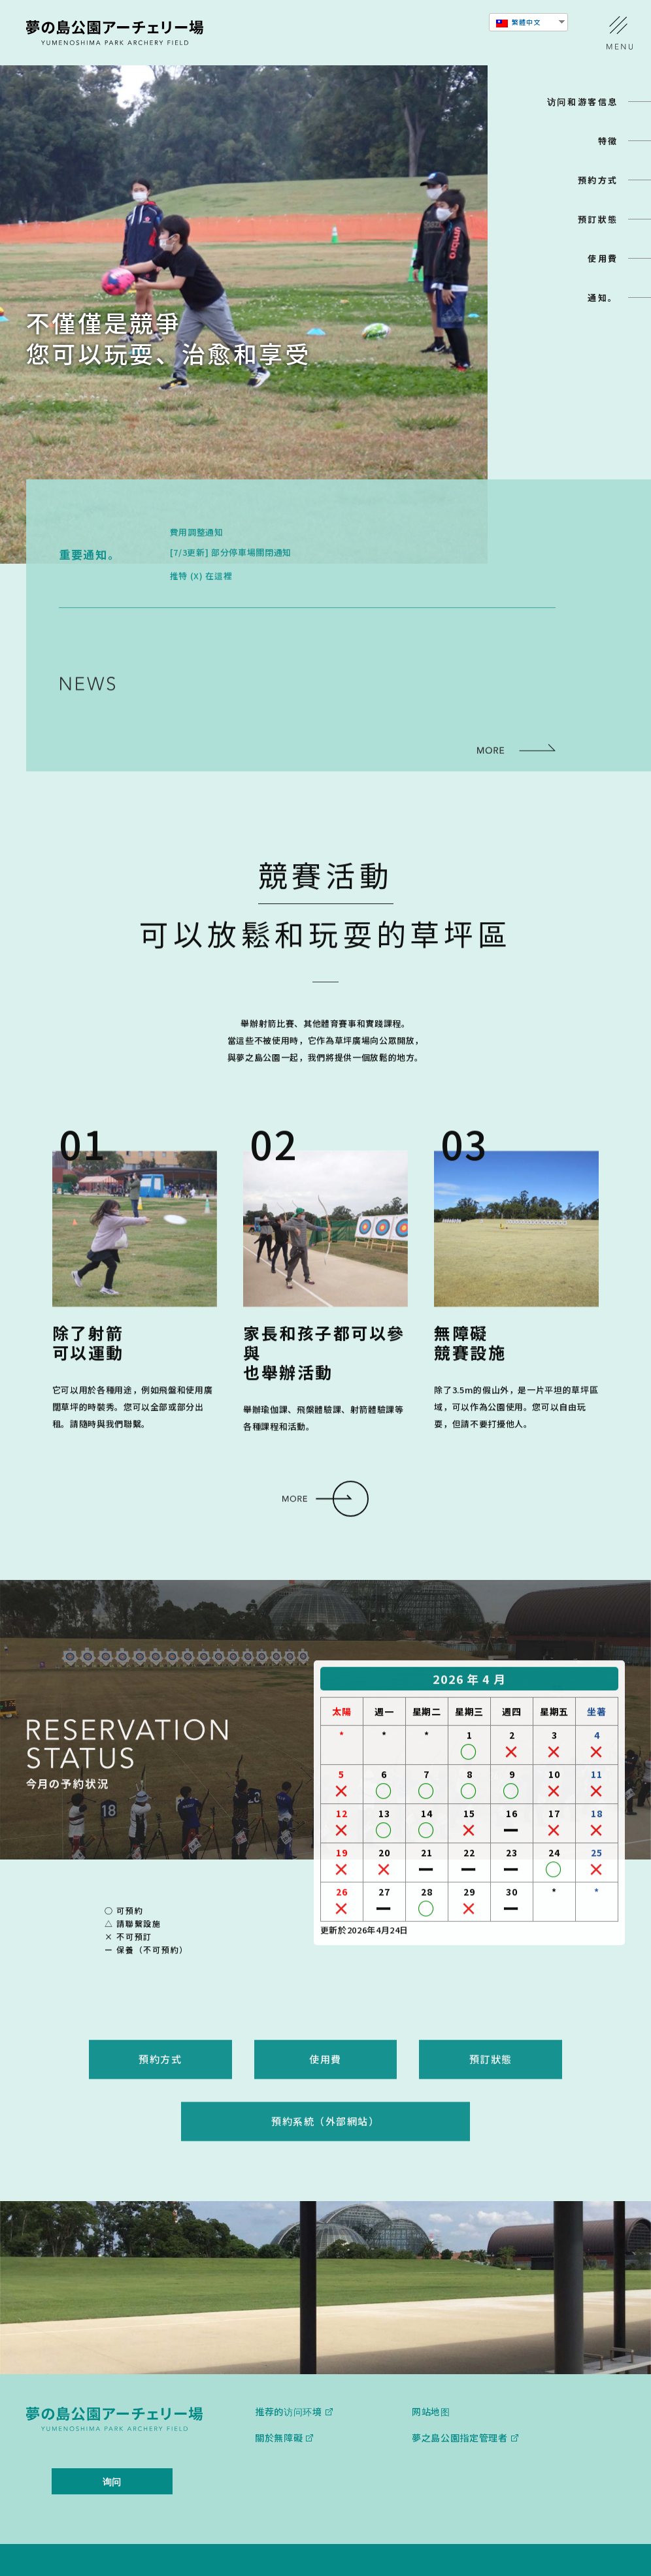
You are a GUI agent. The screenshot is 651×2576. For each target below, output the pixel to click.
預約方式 (598, 180)
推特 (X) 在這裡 (201, 605)
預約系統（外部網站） (325, 2110)
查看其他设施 (565, 2540)
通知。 (603, 297)
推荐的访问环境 (288, 2370)
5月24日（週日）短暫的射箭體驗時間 (312, 670)
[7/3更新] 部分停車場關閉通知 (231, 581)
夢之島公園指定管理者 (460, 2397)
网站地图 (431, 2370)
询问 (112, 2440)
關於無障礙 (279, 2397)
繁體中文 (518, 22)
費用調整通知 (197, 561)
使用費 (603, 258)
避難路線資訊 (265, 690)
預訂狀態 (598, 219)
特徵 (608, 141)
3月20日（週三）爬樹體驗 (290, 711)
